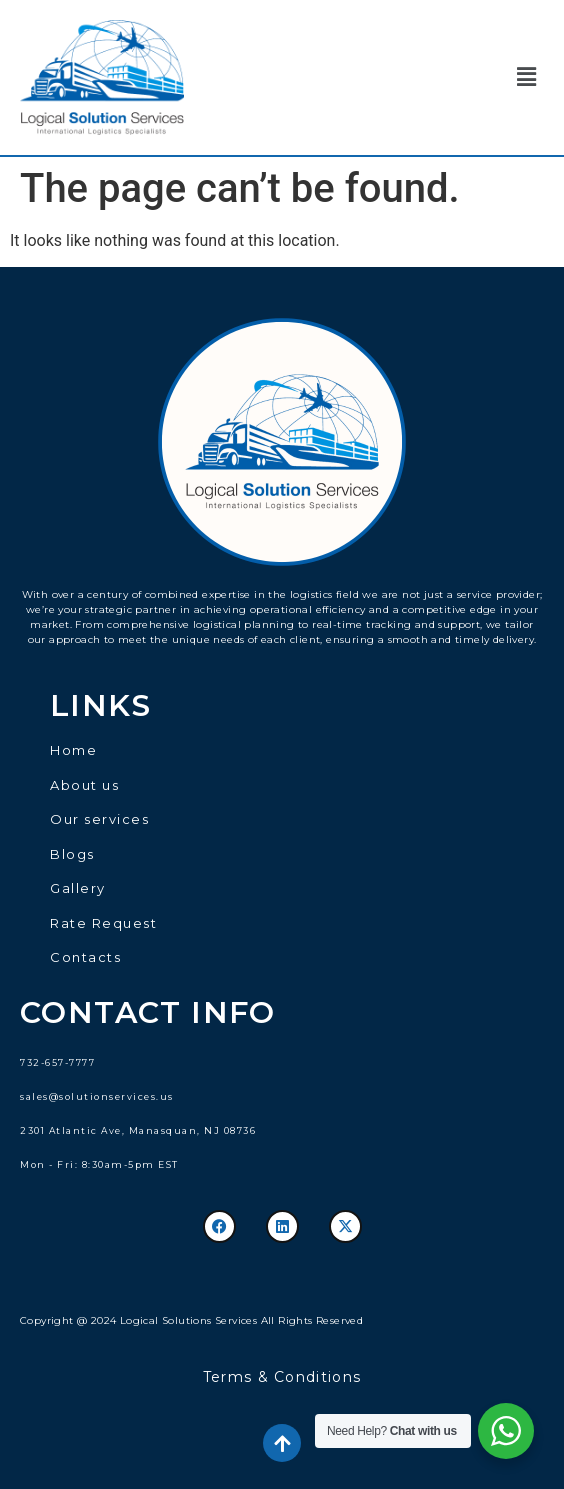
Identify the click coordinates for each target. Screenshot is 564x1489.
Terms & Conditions (282, 1377)
